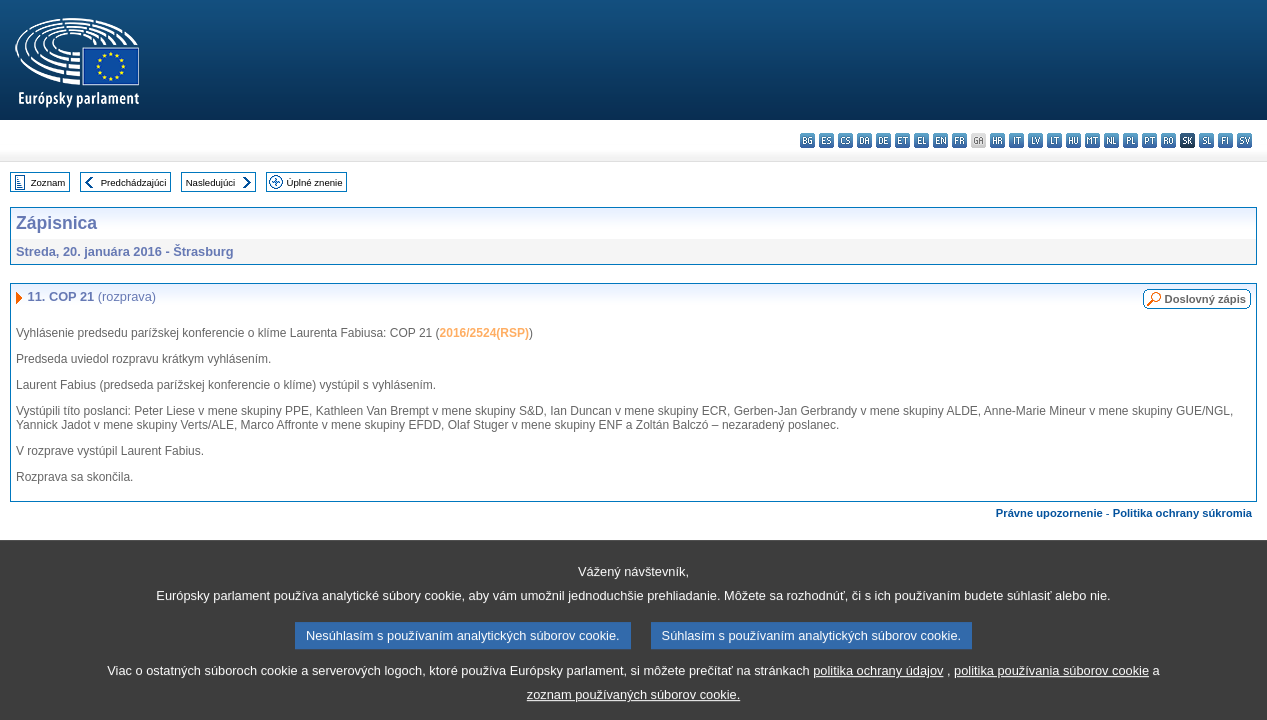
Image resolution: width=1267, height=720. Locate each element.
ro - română (1168, 140)
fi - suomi (1225, 140)
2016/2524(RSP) (484, 333)
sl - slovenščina (1206, 140)
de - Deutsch (883, 140)
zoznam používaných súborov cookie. (633, 705)
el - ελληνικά (921, 140)
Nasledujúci (211, 182)
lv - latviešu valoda (1035, 140)
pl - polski (1130, 140)
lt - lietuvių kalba (1054, 140)
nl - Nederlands (1111, 140)
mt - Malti (1092, 140)
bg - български (807, 140)
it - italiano (1016, 140)
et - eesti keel (902, 140)
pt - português (1149, 140)
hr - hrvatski (997, 140)
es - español (826, 140)
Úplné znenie (315, 182)
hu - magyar (1073, 140)
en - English (940, 140)
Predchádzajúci (134, 182)
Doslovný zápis (1205, 299)
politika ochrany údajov (878, 681)
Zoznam (48, 182)
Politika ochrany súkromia (1182, 513)
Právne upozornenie (1049, 513)
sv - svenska (1244, 140)
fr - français (959, 140)
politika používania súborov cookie (1051, 681)
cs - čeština (845, 140)
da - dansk (864, 140)
